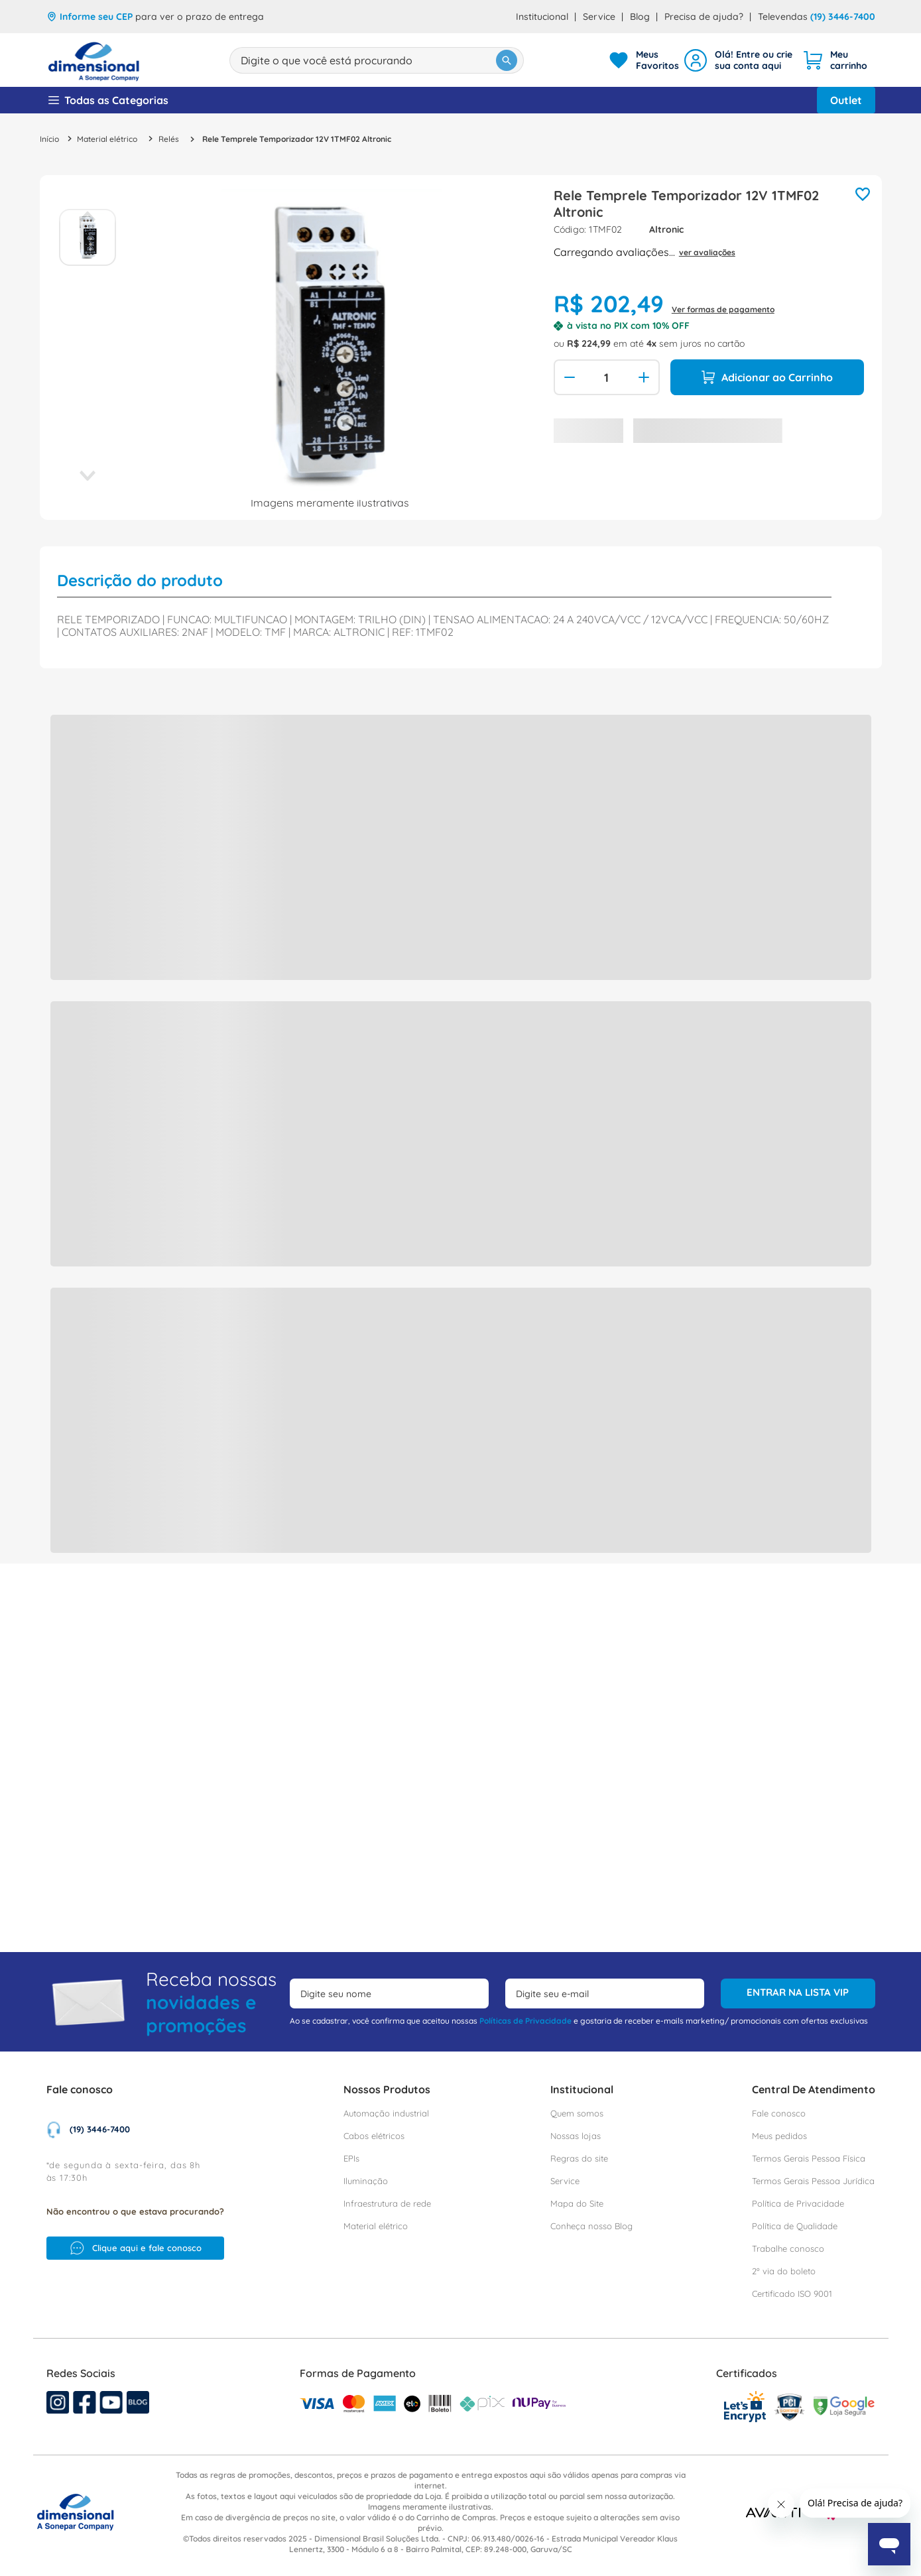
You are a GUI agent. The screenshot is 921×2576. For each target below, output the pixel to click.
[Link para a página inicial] (49, 139)
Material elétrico (107, 139)
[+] (645, 377)
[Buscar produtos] (435, 60)
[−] (568, 377)
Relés (168, 139)
